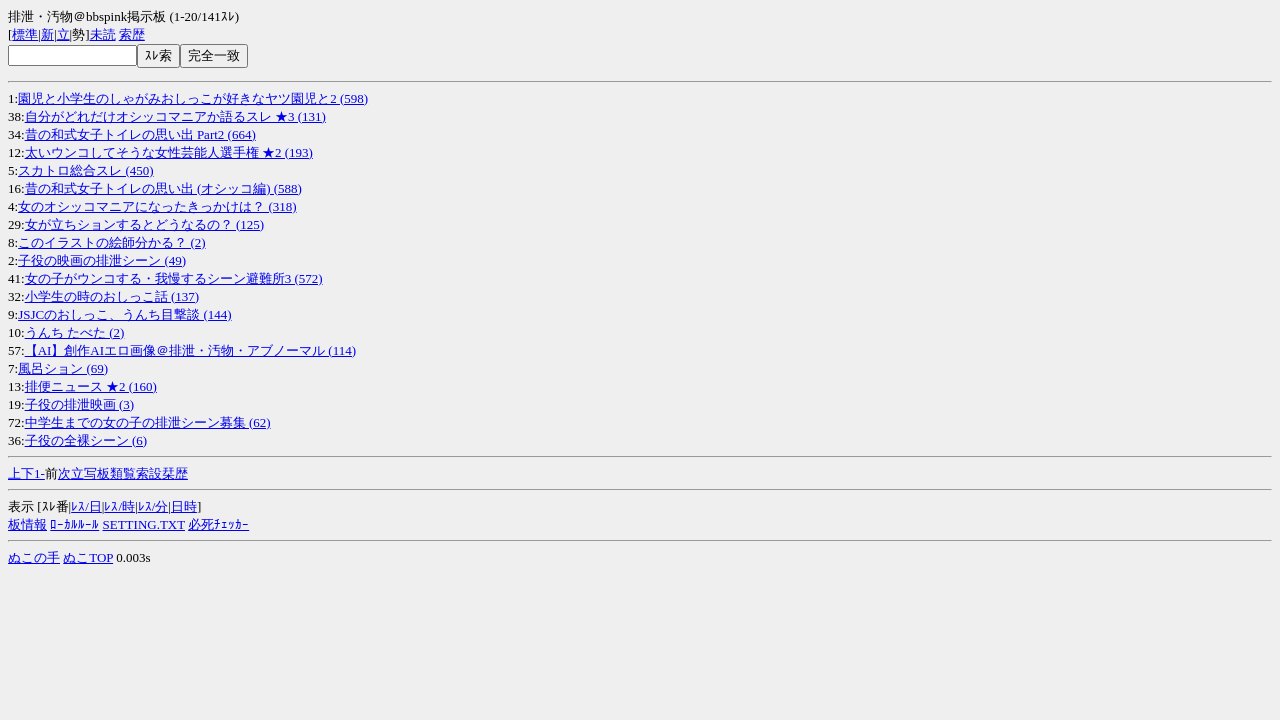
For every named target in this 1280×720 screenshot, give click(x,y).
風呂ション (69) (63, 368)
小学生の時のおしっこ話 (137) (112, 296)
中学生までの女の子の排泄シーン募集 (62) (148, 422)
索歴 (132, 34)
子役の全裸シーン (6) (86, 440)
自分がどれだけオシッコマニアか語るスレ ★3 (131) (175, 116)
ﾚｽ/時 (119, 506)
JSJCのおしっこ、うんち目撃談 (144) (124, 314)
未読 (103, 34)
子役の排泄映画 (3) (79, 404)
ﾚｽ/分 (153, 506)
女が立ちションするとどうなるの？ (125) (144, 224)
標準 (25, 34)
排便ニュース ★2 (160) (91, 386)
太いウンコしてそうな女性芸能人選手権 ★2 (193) (169, 152)
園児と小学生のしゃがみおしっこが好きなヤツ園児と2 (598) (193, 98)
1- (39, 473)
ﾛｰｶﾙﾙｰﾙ (74, 524)
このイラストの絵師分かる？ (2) (111, 242)
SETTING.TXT (144, 524)
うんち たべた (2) (75, 332)
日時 (184, 506)
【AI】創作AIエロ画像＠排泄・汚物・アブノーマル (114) (190, 350)
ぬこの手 (34, 557)
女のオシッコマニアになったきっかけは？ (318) (157, 206)
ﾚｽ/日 (86, 506)
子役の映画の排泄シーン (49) (102, 260)
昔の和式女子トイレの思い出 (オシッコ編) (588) (163, 188)
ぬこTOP (88, 557)
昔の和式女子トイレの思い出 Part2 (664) (140, 134)
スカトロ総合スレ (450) (85, 170)
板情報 (27, 524)
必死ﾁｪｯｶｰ (218, 524)
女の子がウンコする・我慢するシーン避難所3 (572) (174, 278)
